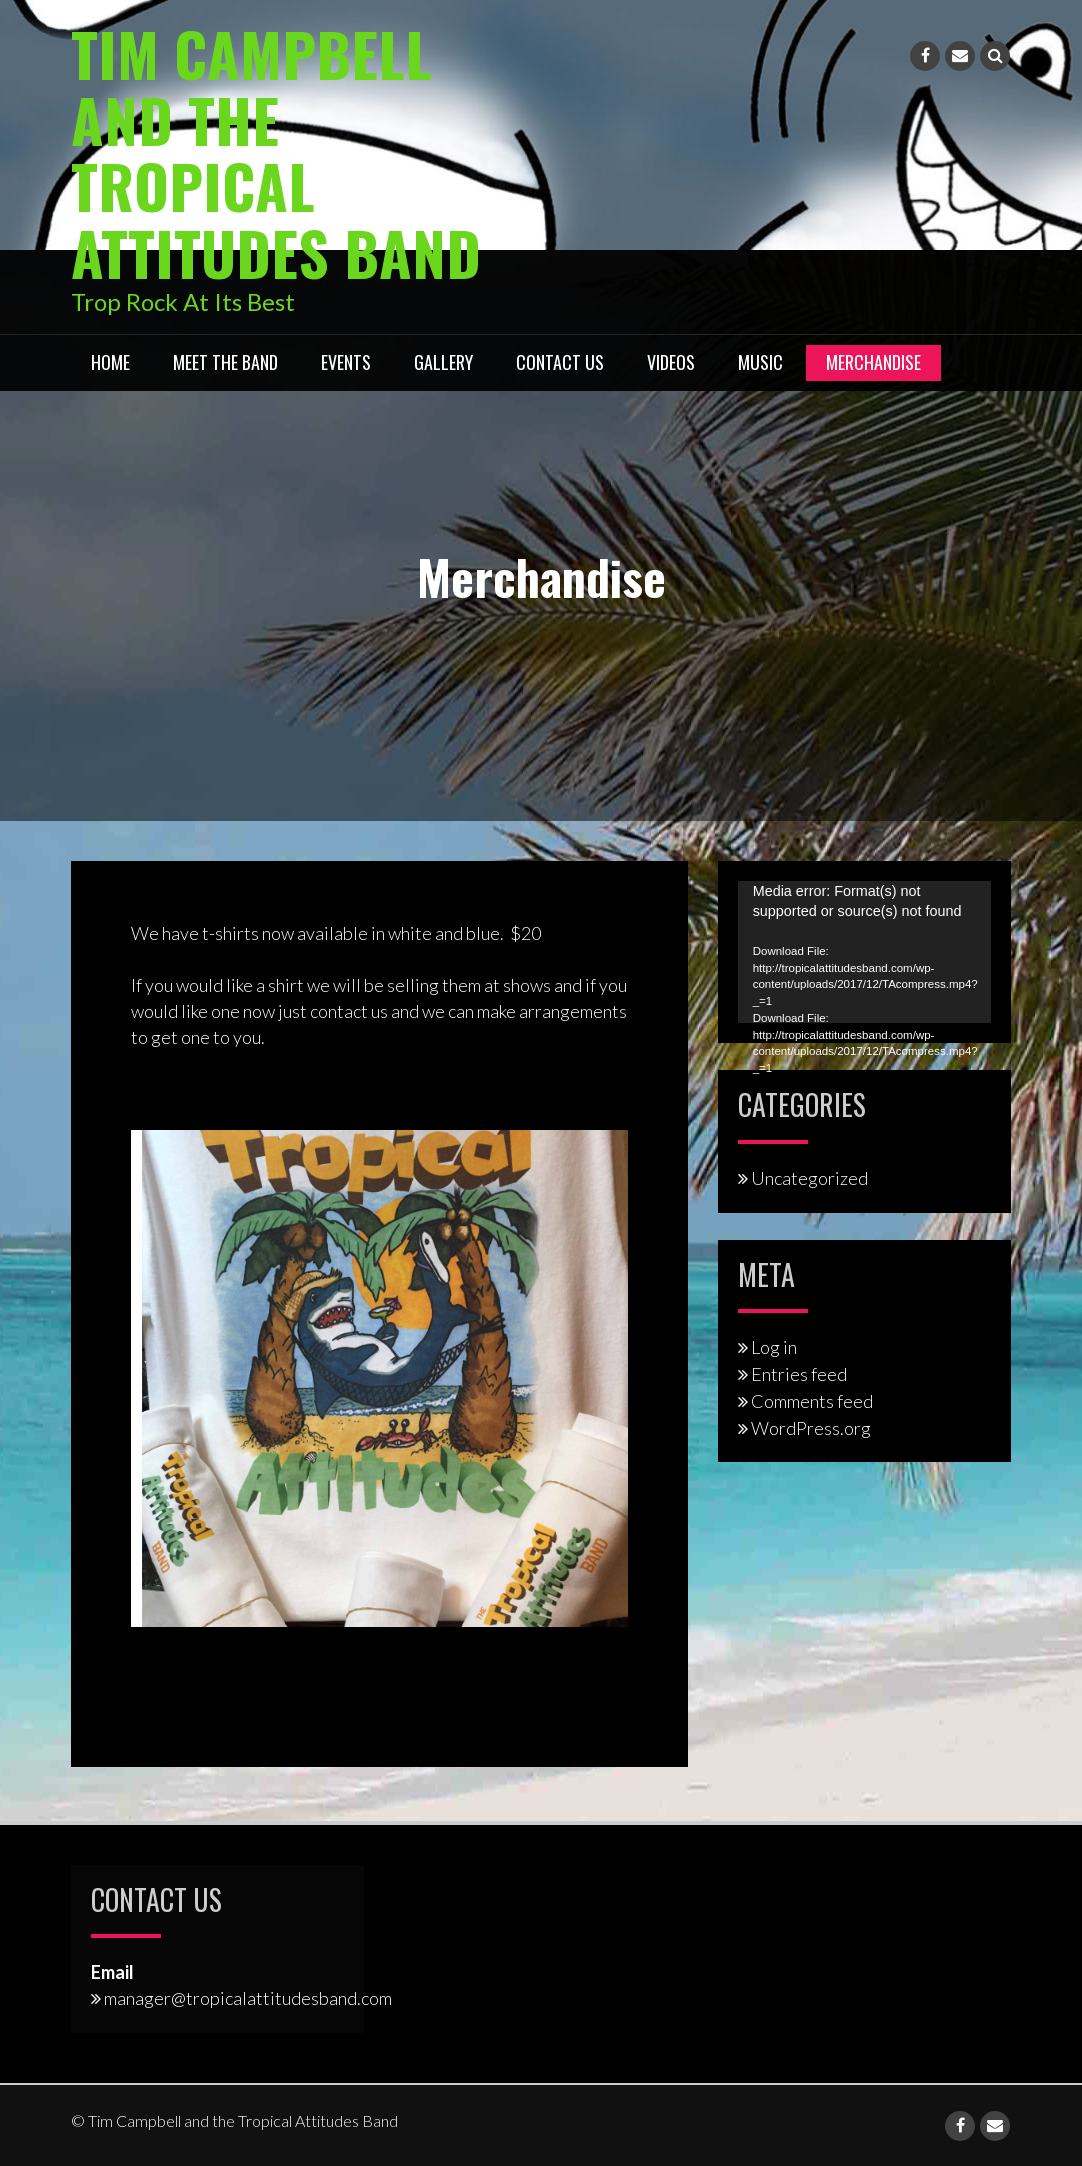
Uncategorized (809, 1177)
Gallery (443, 361)
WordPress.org (811, 1427)
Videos (671, 361)
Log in (774, 1347)
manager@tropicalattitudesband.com (248, 1997)
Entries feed (799, 1373)
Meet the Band (225, 361)
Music (760, 361)
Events (346, 361)
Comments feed (812, 1400)
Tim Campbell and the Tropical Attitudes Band (277, 151)
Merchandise (873, 361)
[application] (864, 951)
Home (110, 361)
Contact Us (560, 361)
